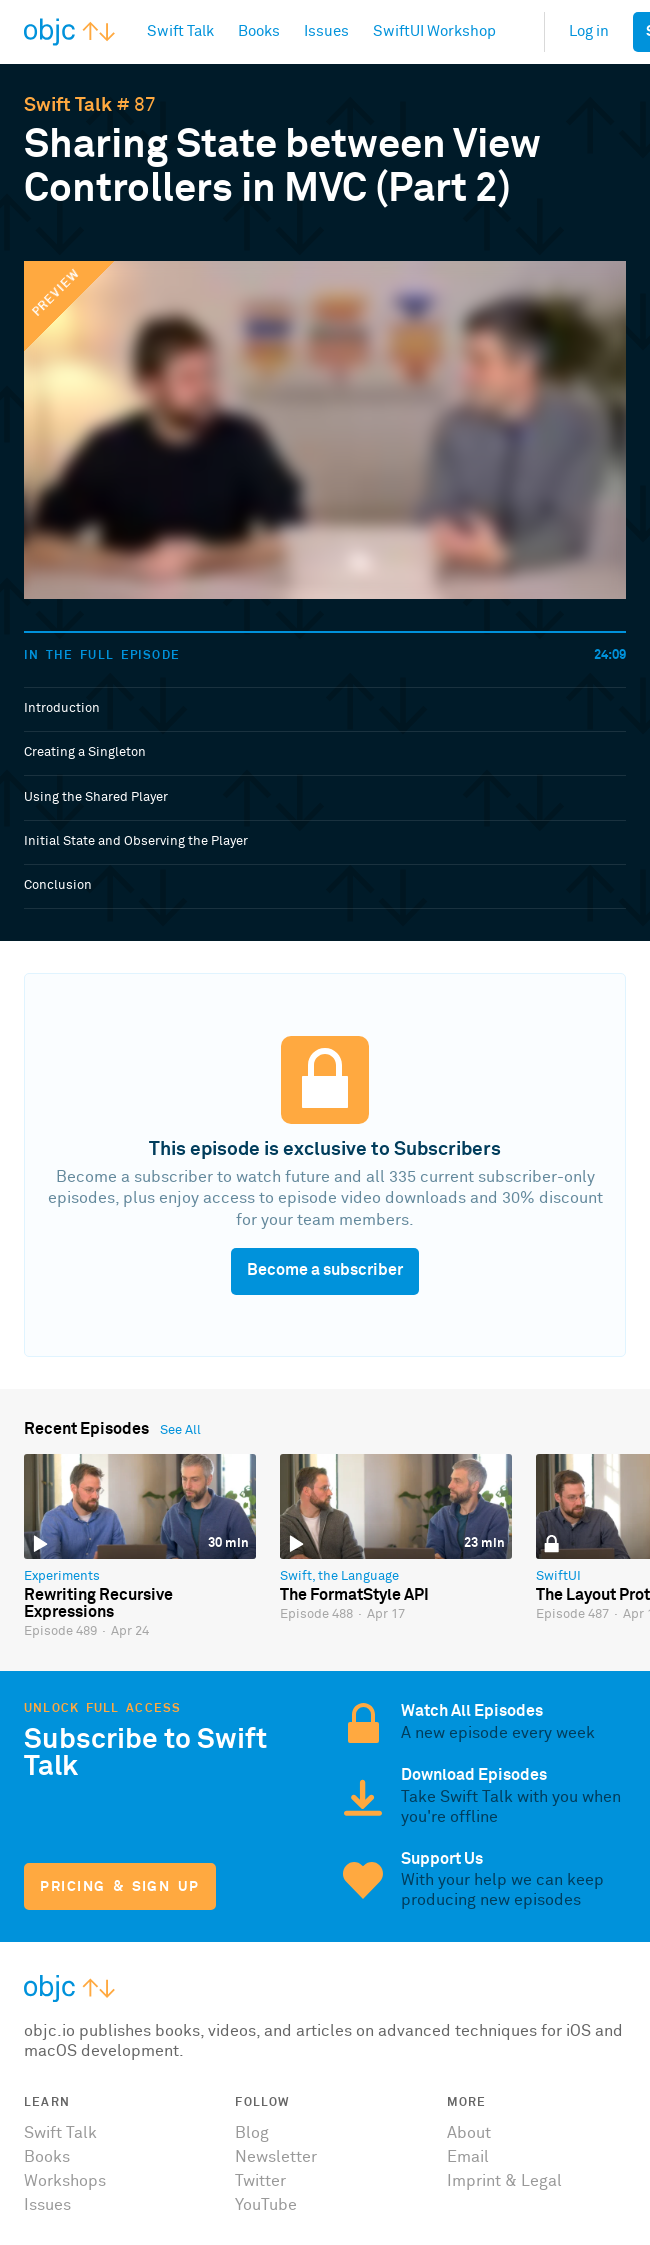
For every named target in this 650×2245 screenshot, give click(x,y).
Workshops (65, 2181)
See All (180, 1430)
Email (468, 2157)
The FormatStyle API (354, 1595)
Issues (47, 2205)
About (469, 2133)
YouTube (266, 2205)
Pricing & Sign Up (119, 1887)
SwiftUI (558, 1576)
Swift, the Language (339, 1576)
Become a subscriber (325, 1270)
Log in (589, 31)
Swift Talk (68, 105)
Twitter (260, 2181)
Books (47, 2157)
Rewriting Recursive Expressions (98, 1604)
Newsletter (276, 2157)
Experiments (62, 1576)
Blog (252, 2133)
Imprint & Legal (504, 2181)
